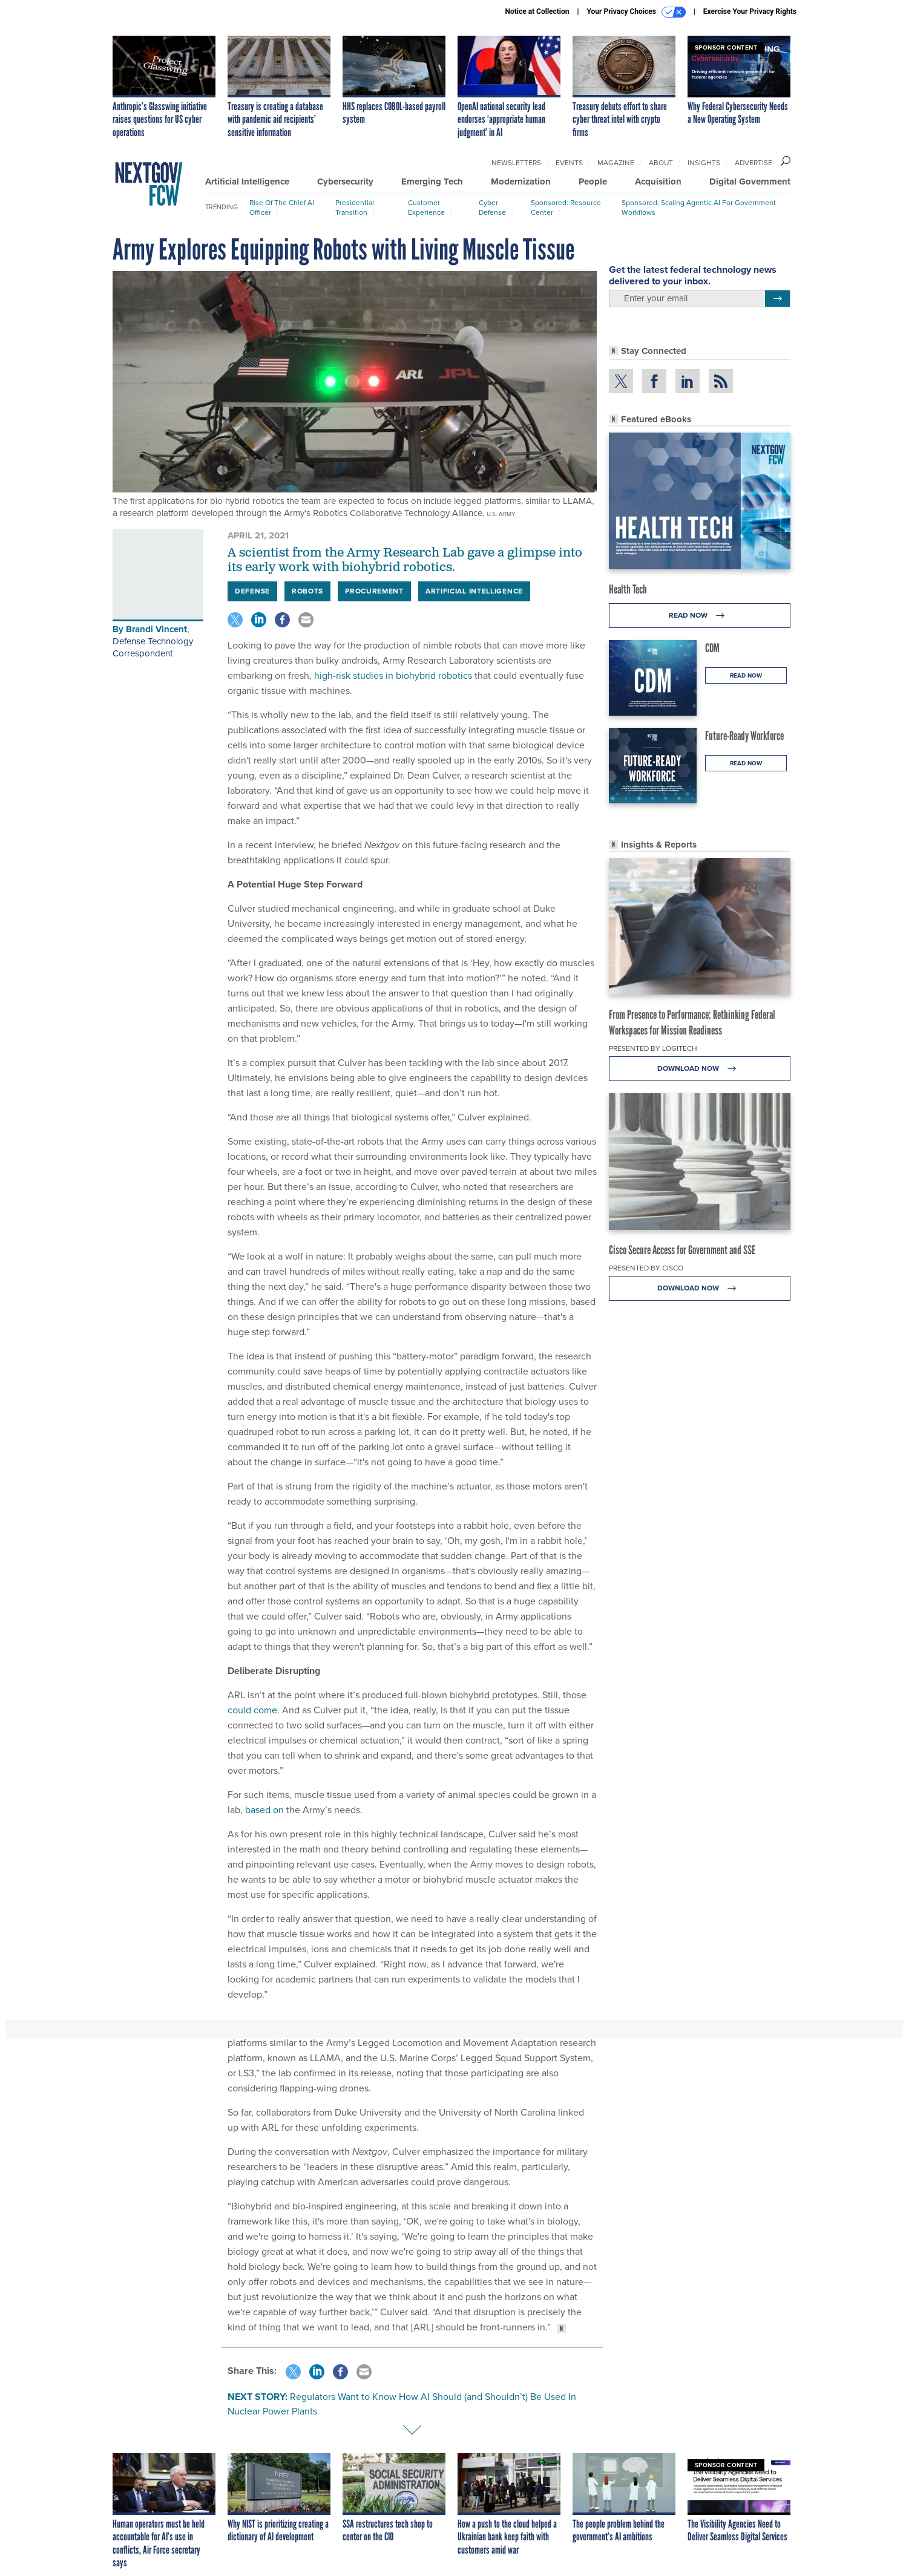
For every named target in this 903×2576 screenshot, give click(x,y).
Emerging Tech (432, 181)
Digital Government (749, 181)
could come (252, 1710)
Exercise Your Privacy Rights (749, 11)
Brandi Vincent (156, 629)
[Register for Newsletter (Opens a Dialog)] (777, 298)
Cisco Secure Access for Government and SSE (682, 1250)
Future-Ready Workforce (744, 735)
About (661, 162)
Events (569, 162)
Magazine (615, 162)
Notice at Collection (537, 11)
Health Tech (628, 589)
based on (264, 1810)
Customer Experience (426, 207)
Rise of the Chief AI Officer (281, 207)
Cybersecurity (345, 181)
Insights (704, 162)
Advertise (753, 162)
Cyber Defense (492, 207)
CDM (712, 648)
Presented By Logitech (653, 1048)
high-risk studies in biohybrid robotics (393, 675)
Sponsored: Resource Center (566, 207)
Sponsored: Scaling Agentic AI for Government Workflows (699, 207)
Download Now (700, 1068)
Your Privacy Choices (636, 12)
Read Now (700, 615)
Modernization (521, 181)
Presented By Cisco (646, 1268)
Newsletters (516, 162)
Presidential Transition (354, 207)
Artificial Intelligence (247, 181)
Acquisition (658, 181)
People (593, 181)
